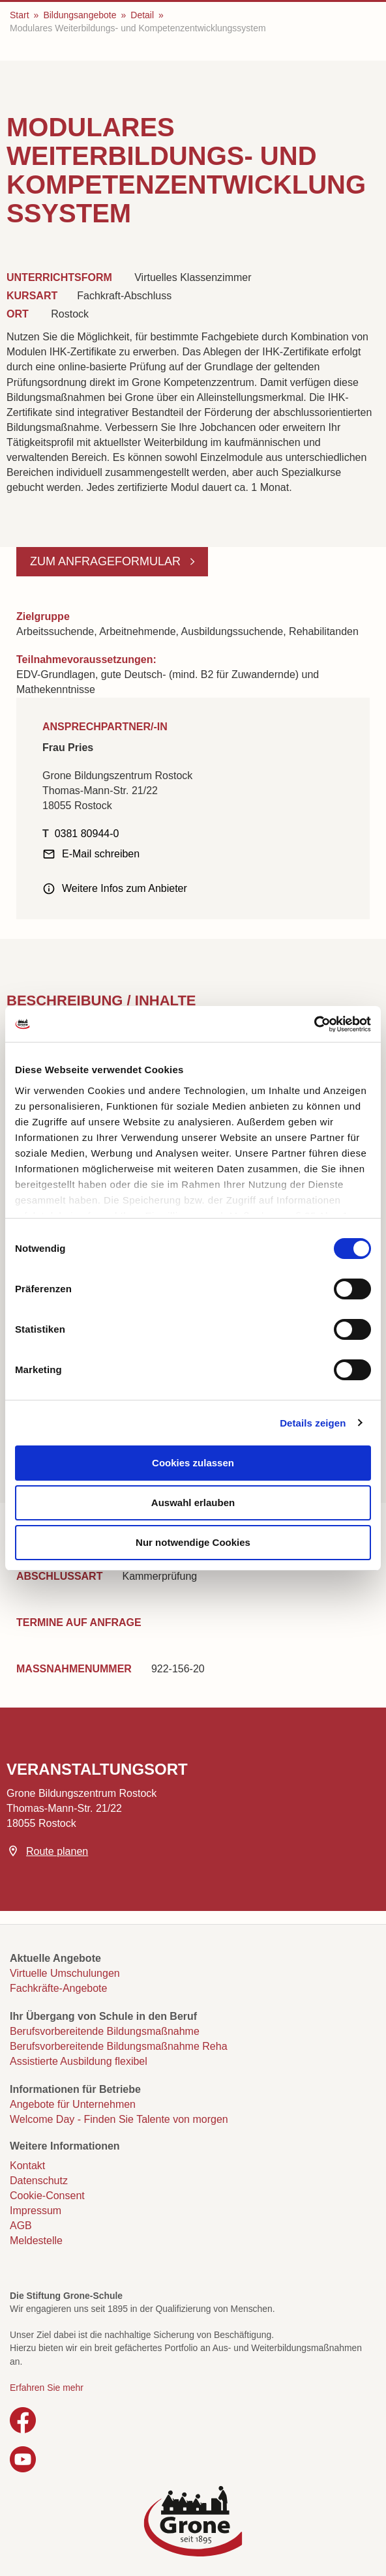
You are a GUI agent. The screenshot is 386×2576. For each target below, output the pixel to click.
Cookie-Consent (47, 2195)
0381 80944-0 (87, 833)
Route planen (57, 1851)
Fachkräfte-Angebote (58, 1988)
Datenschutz (39, 2180)
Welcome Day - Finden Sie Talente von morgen (119, 2119)
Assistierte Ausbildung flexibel (78, 2061)
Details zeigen (313, 1423)
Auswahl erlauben (193, 1502)
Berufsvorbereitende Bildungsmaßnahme (105, 2031)
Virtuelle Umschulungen (65, 1973)
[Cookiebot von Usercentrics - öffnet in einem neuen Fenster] (314, 1024)
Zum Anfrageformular (107, 561)
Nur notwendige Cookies (193, 1542)
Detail (142, 15)
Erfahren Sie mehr (46, 2387)
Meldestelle (36, 2240)
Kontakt (27, 2165)
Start (19, 15)
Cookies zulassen (193, 1462)
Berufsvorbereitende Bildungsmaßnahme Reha (119, 2046)
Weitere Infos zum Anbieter (124, 888)
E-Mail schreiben (101, 853)
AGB (21, 2225)
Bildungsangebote (79, 15)
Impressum (35, 2210)
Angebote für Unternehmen (73, 2104)
